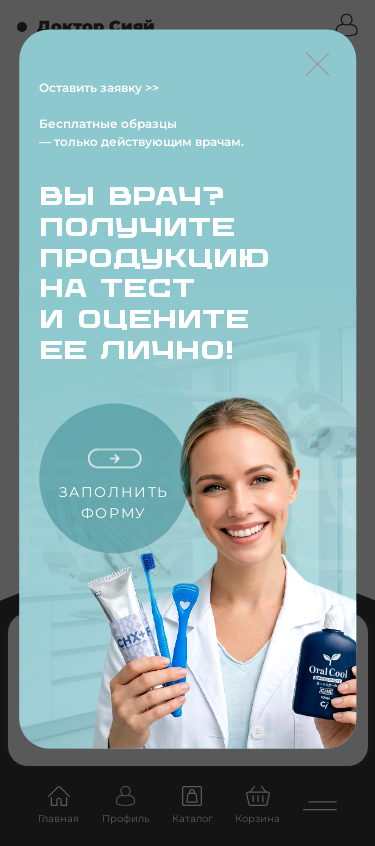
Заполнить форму (114, 486)
